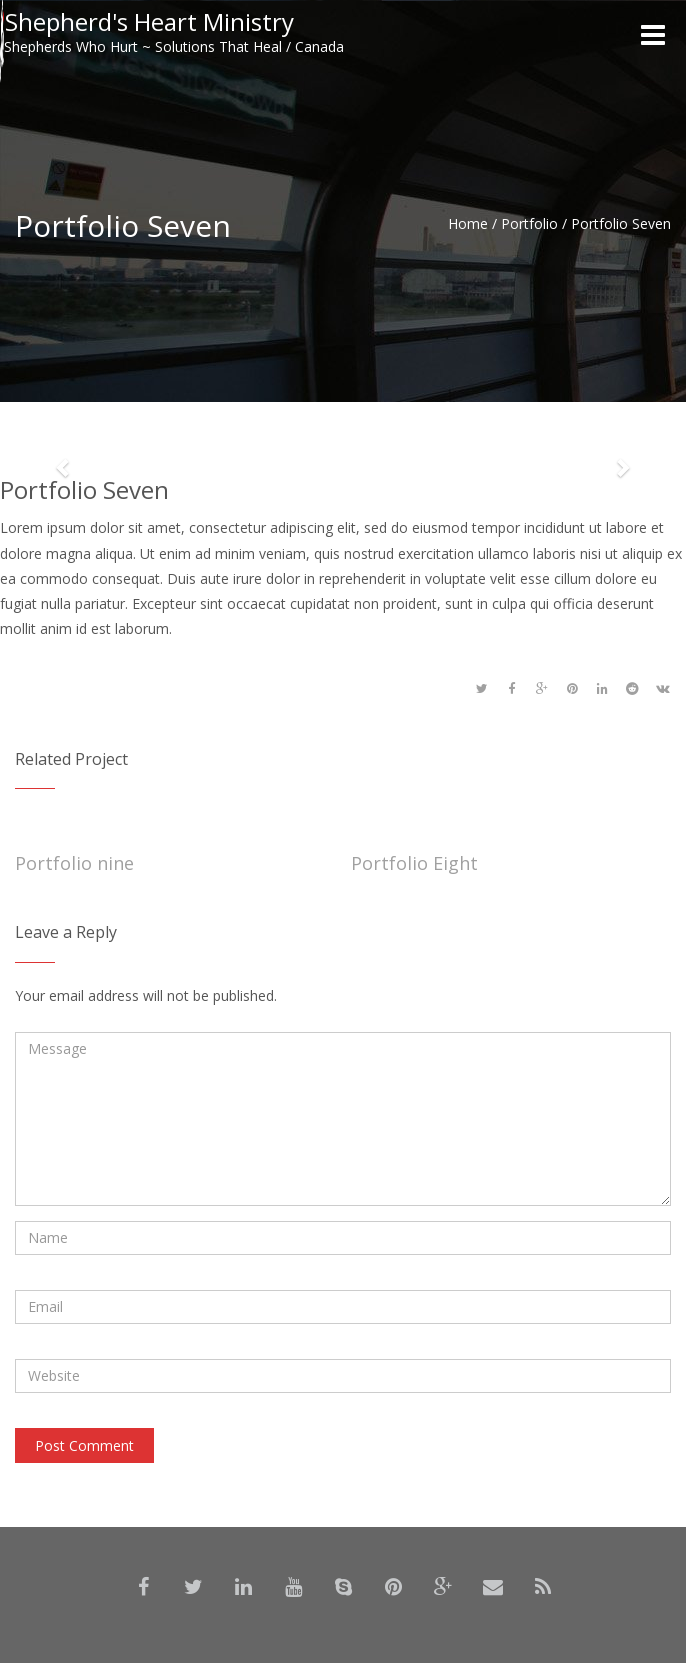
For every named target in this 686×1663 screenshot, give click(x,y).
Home (468, 223)
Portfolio (529, 223)
